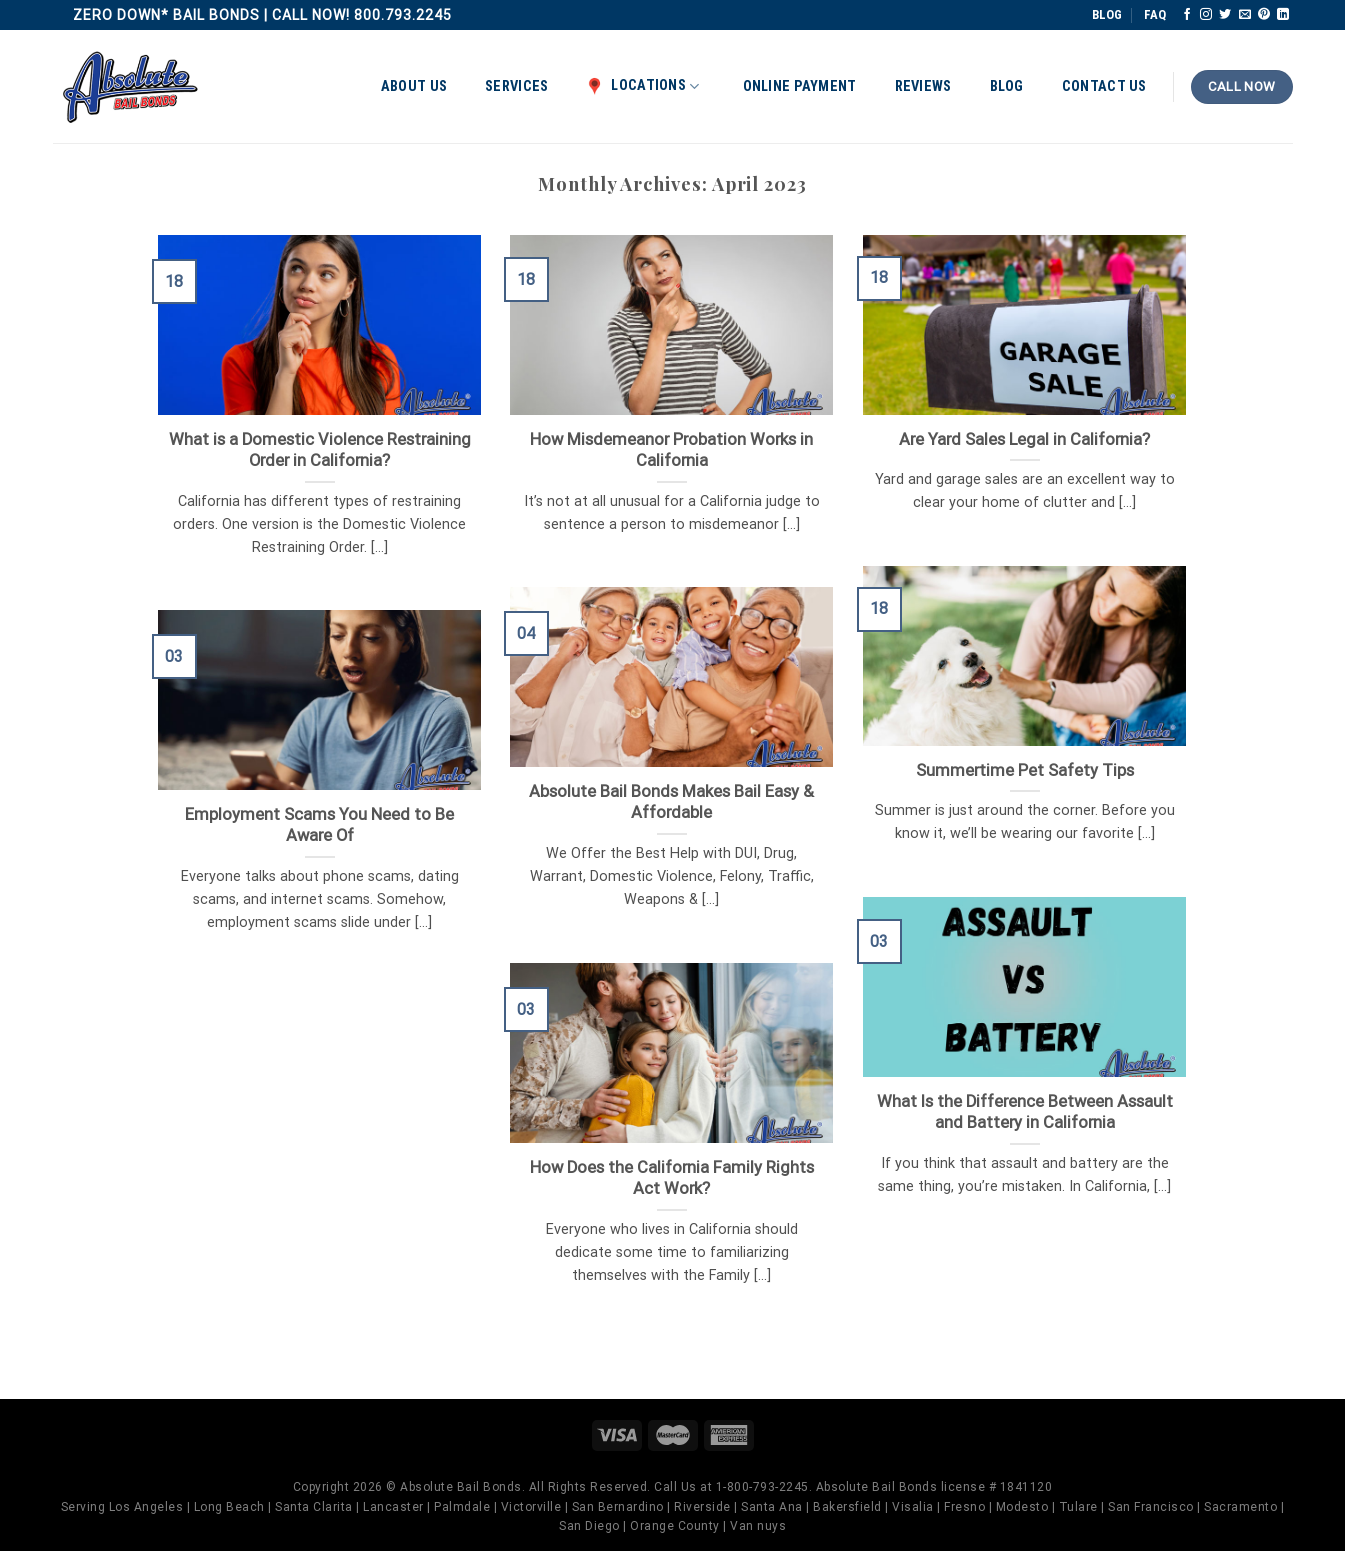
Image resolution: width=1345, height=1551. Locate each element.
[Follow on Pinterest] (1264, 15)
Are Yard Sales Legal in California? (1024, 439)
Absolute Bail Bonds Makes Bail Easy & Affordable (671, 802)
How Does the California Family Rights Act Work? (672, 1178)
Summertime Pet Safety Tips (1025, 770)
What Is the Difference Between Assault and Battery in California (1025, 1112)
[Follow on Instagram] (1206, 15)
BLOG (1107, 14)
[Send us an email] (1245, 15)
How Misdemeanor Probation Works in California (671, 450)
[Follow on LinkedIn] (1283, 15)
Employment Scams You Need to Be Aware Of (319, 825)
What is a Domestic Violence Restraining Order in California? (320, 450)
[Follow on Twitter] (1225, 15)
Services (516, 86)
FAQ (1155, 14)
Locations (642, 86)
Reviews (923, 86)
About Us (414, 86)
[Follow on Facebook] (1187, 15)
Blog (1007, 86)
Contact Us (1104, 86)
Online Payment (800, 86)
